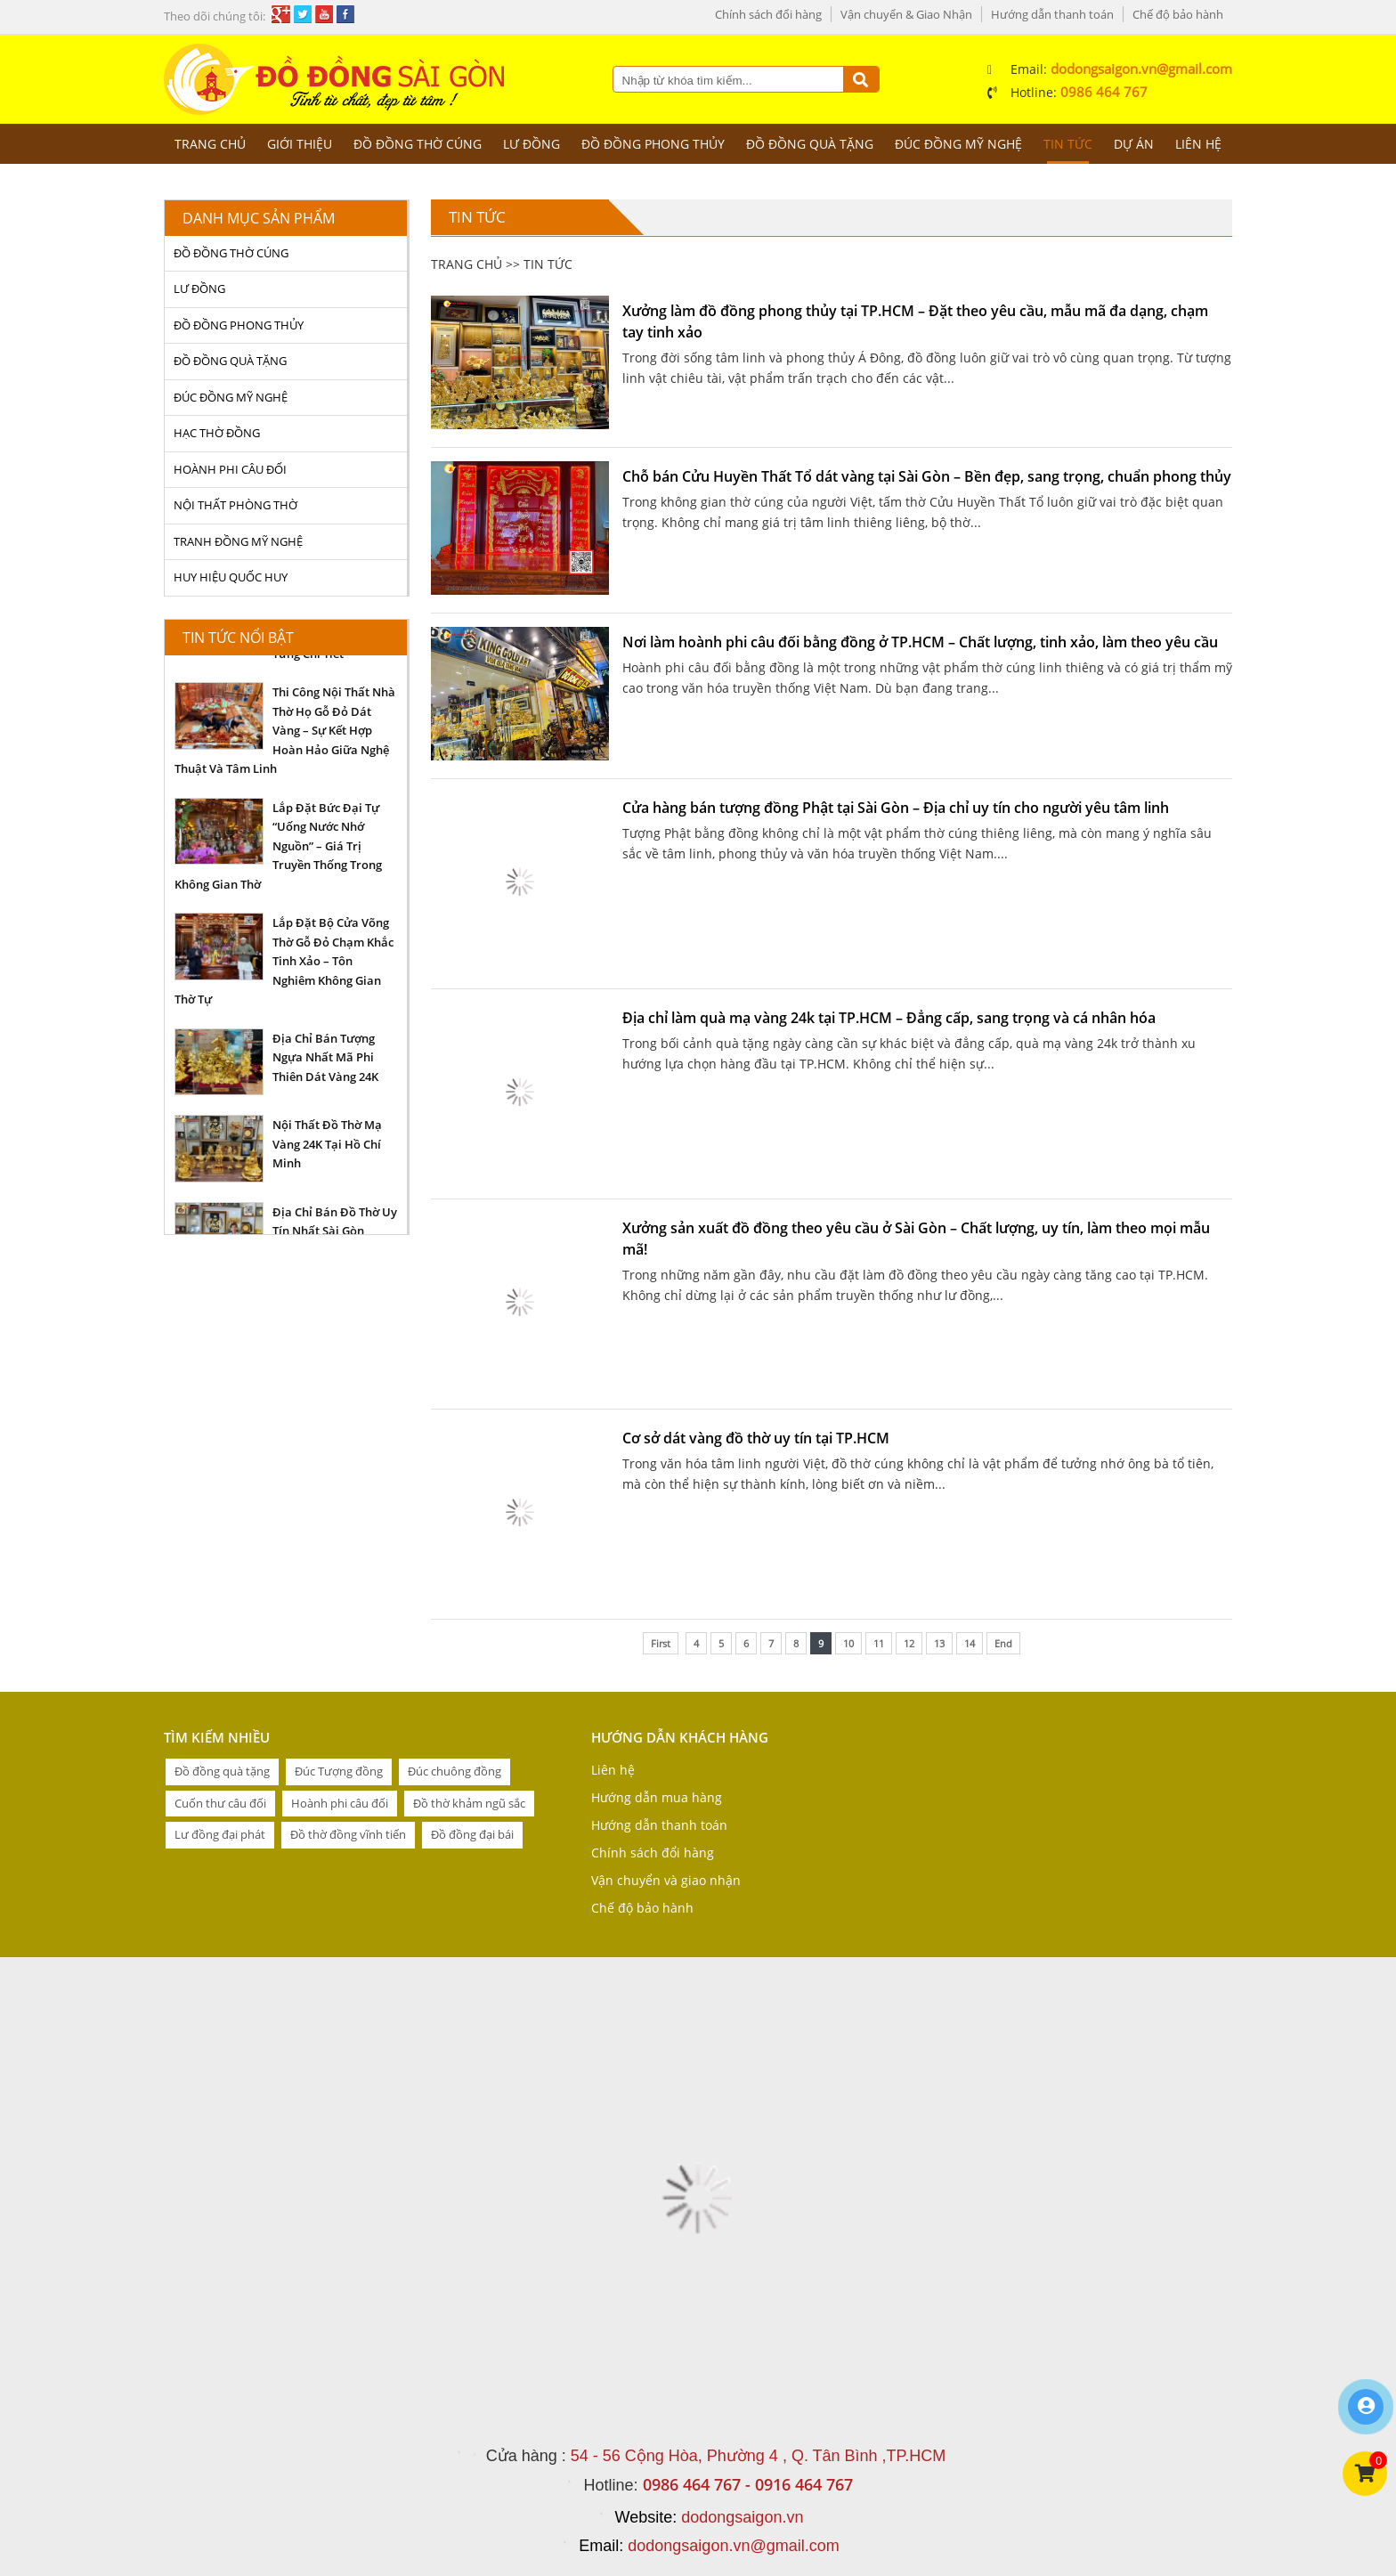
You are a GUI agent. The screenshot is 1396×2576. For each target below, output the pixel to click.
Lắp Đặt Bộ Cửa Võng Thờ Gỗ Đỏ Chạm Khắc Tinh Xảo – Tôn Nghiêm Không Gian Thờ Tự (284, 960)
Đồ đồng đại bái (472, 1834)
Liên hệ (1198, 143)
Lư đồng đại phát (219, 1834)
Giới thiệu (299, 143)
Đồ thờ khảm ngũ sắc (469, 1803)
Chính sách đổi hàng (768, 14)
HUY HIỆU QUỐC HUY (231, 577)
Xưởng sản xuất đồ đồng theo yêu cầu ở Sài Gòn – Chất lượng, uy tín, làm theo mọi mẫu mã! (916, 1238)
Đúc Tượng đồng (339, 1771)
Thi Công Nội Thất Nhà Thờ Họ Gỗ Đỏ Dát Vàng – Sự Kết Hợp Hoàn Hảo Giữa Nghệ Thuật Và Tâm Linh (284, 730)
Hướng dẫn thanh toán (1052, 14)
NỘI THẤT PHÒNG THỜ (235, 505)
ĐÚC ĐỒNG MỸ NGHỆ (958, 143)
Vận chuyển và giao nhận (666, 1880)
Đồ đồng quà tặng (222, 1771)
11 (878, 1643)
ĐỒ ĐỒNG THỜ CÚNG (417, 143)
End (1003, 1643)
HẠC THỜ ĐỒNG (217, 433)
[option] (286, 730)
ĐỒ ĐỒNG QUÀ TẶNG (809, 143)
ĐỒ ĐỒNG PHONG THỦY (653, 143)
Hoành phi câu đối (339, 1803)
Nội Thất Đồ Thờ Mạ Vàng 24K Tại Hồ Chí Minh (327, 1144)
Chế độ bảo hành (1177, 14)
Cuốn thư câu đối (220, 1803)
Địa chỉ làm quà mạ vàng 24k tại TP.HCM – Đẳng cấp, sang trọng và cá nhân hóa (889, 1018)
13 (939, 1643)
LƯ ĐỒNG (531, 143)
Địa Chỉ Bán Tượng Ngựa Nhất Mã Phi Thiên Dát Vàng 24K (325, 1057)
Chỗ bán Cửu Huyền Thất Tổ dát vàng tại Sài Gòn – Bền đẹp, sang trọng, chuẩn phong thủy (926, 476)
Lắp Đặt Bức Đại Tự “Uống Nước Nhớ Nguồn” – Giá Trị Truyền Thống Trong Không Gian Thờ (278, 846)
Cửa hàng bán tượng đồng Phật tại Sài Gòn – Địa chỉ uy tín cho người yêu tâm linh (895, 807)
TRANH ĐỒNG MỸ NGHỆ (238, 541)
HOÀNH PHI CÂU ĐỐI (230, 469)
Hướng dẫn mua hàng (656, 1797)
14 (969, 1643)
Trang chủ (210, 143)
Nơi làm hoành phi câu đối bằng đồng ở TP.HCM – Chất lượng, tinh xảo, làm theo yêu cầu (920, 642)
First (660, 1643)
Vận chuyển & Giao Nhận (906, 14)
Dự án (1134, 143)
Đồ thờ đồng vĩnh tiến (348, 1834)
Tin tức (1067, 143)
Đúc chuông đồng (454, 1771)
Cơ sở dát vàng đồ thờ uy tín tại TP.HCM (755, 1438)
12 (909, 1643)
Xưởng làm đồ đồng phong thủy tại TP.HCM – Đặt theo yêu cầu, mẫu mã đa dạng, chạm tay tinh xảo (915, 321)
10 (848, 1643)
